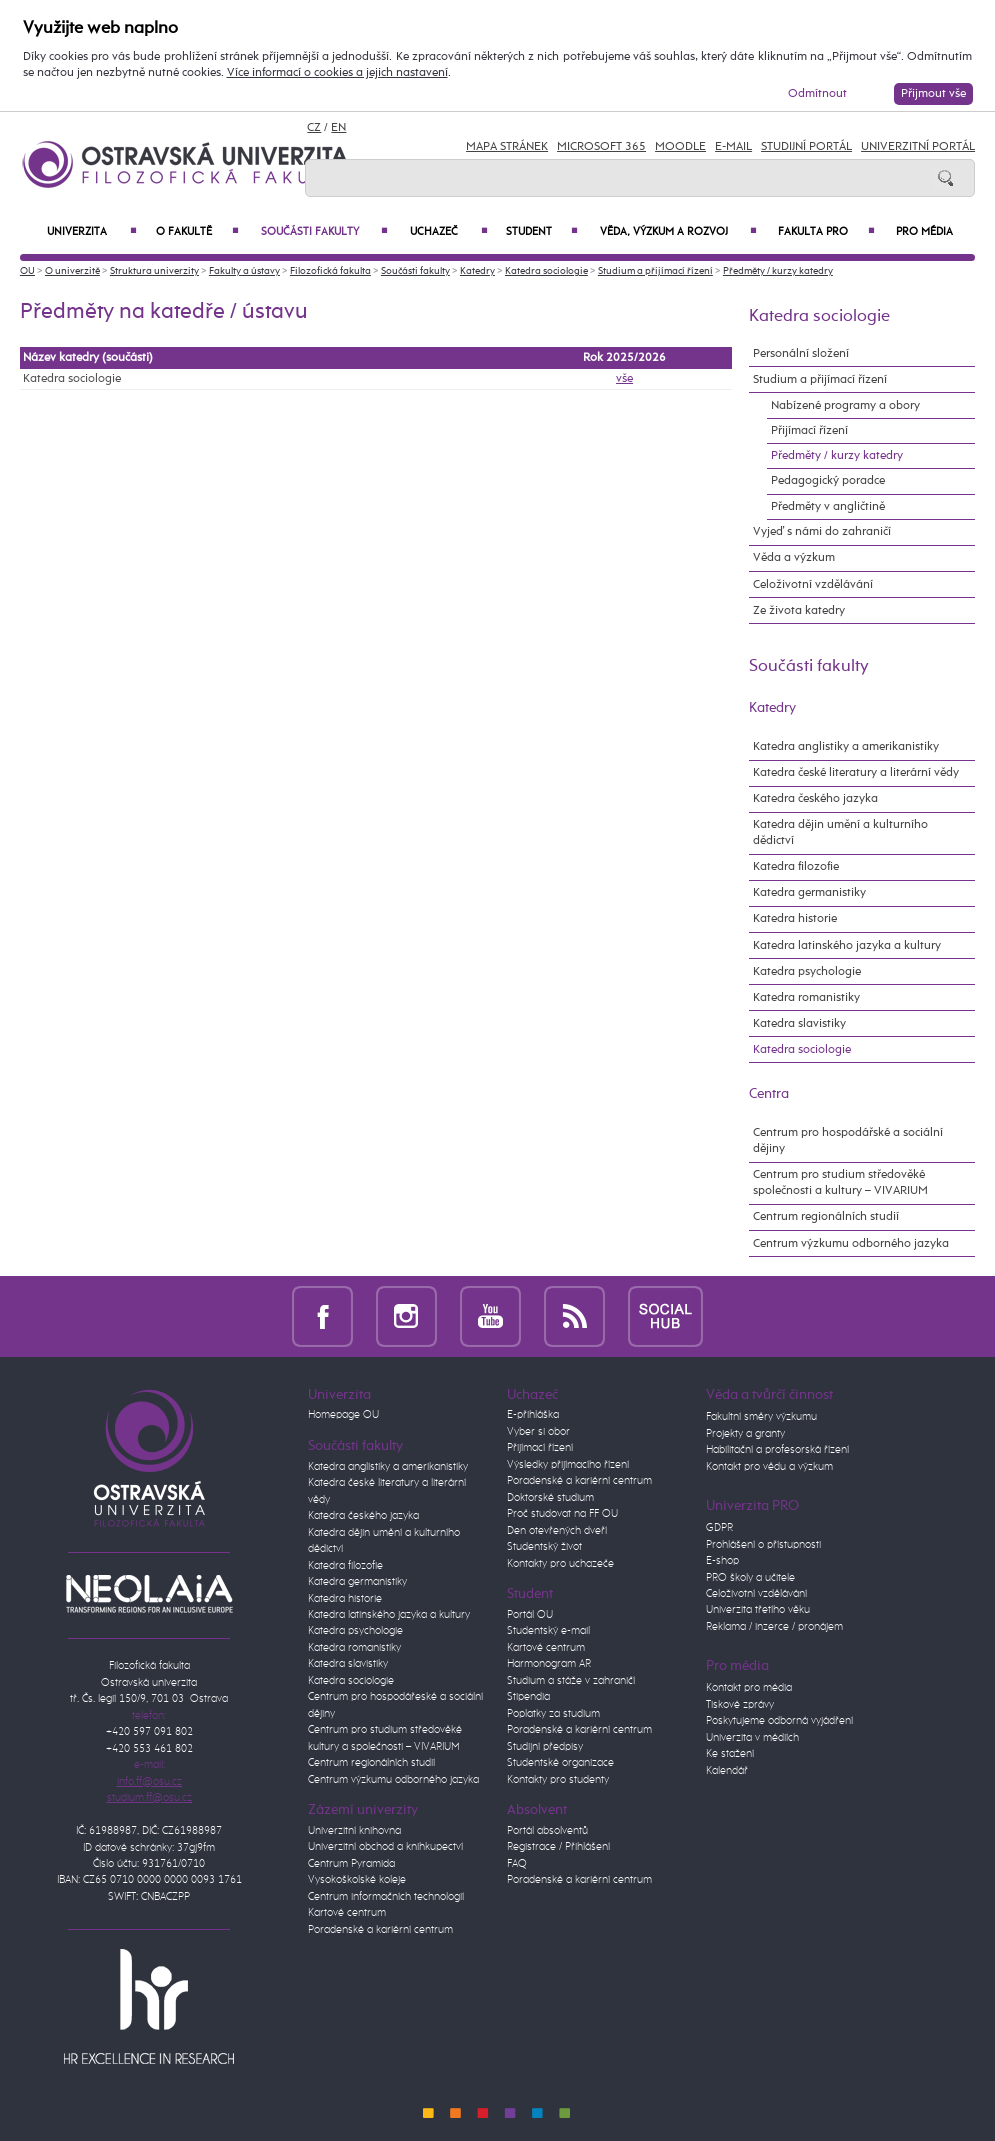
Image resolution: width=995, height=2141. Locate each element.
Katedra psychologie (807, 971)
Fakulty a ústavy (244, 271)
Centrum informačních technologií (386, 1896)
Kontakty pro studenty (558, 1779)
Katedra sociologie (546, 271)
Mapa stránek (507, 147)
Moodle (680, 147)
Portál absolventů (547, 1830)
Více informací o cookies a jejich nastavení (337, 72)
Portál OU (530, 1614)
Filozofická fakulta (330, 271)
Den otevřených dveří (557, 1530)
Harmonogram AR (549, 1663)
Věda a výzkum (794, 557)
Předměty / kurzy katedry (778, 271)
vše (624, 379)
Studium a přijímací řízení (655, 271)
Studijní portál (806, 147)
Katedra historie (795, 918)
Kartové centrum (347, 1912)
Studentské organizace (560, 1762)
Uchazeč (448, 232)
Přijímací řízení (809, 430)
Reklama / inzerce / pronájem (774, 1626)
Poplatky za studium (553, 1713)
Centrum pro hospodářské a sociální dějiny (848, 1140)
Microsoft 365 (601, 147)
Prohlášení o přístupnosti (763, 1544)
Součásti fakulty (324, 232)
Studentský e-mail (548, 1630)
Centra (769, 1094)
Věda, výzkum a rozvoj (678, 232)
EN (338, 128)
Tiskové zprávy (740, 1704)
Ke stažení (730, 1753)
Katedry (477, 271)
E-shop (722, 1560)
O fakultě (197, 232)
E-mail (733, 147)
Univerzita (92, 232)
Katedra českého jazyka (815, 798)
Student (542, 232)
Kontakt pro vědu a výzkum (769, 1466)
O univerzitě (72, 271)
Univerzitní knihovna (354, 1830)
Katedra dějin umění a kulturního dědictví (840, 832)
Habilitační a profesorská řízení (777, 1449)
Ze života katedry (799, 610)
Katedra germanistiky (809, 892)
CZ (314, 128)
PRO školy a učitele (750, 1577)
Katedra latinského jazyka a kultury (847, 945)
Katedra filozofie (796, 866)
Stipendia (528, 1696)
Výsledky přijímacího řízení (568, 1464)
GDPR (719, 1527)
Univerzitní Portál (918, 147)
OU (27, 271)
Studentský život (544, 1546)
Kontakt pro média (749, 1687)
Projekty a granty (745, 1433)
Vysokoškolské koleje (357, 1879)
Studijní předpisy (545, 1746)
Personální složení (801, 353)
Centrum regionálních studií (826, 1216)
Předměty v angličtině (828, 506)
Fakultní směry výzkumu (761, 1416)
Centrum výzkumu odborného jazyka (851, 1243)
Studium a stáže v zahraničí (571, 1680)
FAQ (517, 1863)
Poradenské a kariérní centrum (380, 1929)
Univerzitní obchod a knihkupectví (385, 1846)
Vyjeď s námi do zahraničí (822, 531)
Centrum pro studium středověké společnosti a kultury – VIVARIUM (840, 1182)
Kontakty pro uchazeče (560, 1563)
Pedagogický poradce (828, 480)
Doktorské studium (550, 1497)
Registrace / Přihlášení (558, 1846)
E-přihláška (533, 1414)
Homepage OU (343, 1414)
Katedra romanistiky (806, 997)
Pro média (924, 232)
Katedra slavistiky (799, 1023)
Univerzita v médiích (752, 1737)
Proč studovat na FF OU (562, 1513)
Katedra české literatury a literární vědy (856, 772)
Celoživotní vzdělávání (813, 584)
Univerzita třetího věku (758, 1609)
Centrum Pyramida (351, 1863)
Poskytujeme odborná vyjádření (779, 1720)
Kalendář (727, 1770)
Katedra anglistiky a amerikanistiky (846, 746)
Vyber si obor (538, 1431)
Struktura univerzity (154, 271)
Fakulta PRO (826, 232)
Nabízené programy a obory (845, 405)
